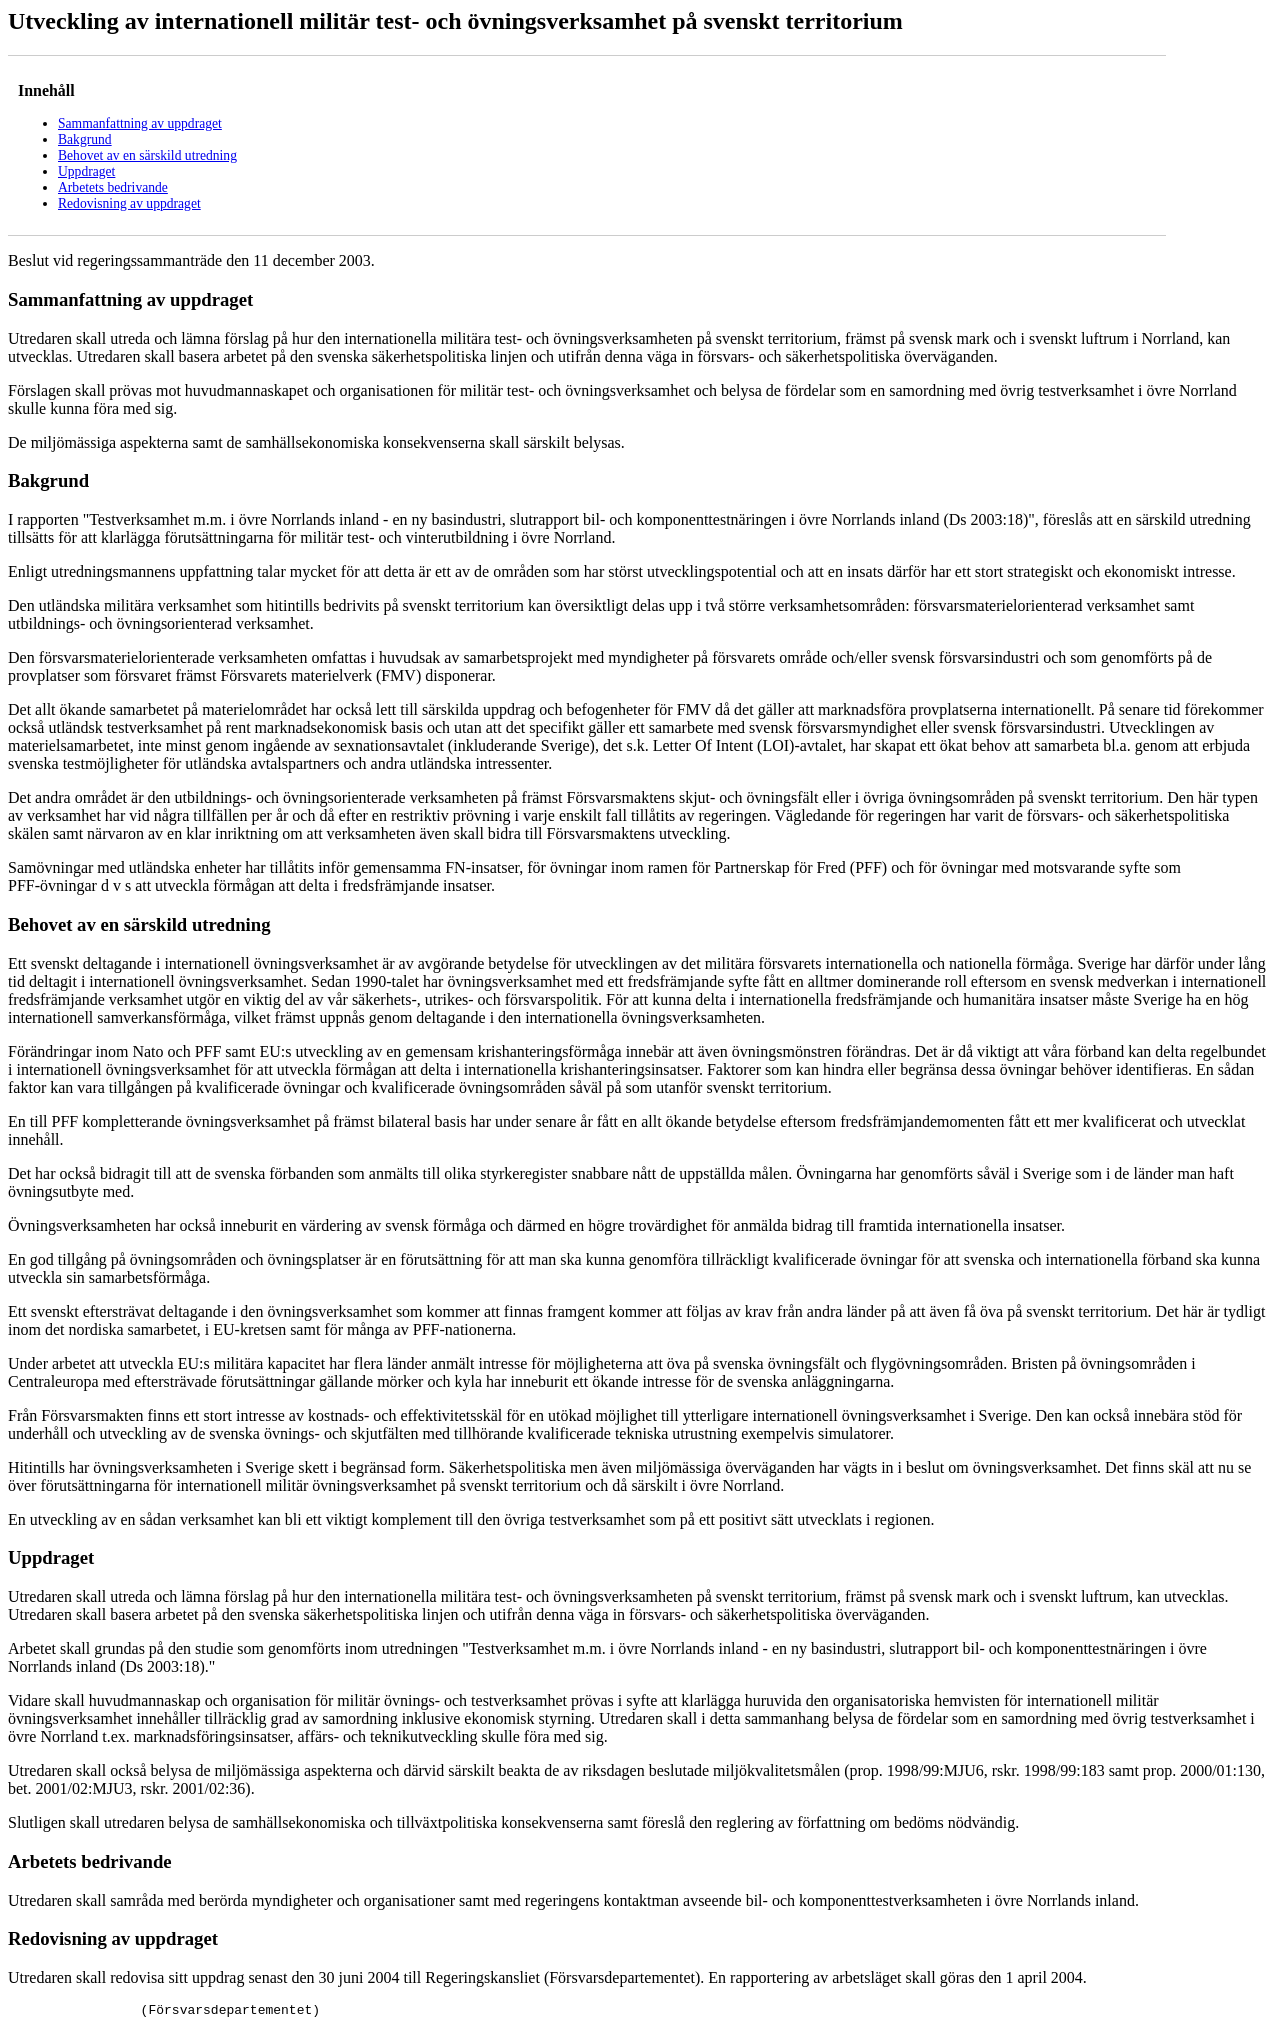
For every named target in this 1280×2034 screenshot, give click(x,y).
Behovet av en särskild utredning (147, 155)
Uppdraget (86, 171)
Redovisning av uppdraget (129, 203)
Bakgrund (85, 139)
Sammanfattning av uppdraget (140, 123)
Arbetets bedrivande (113, 187)
